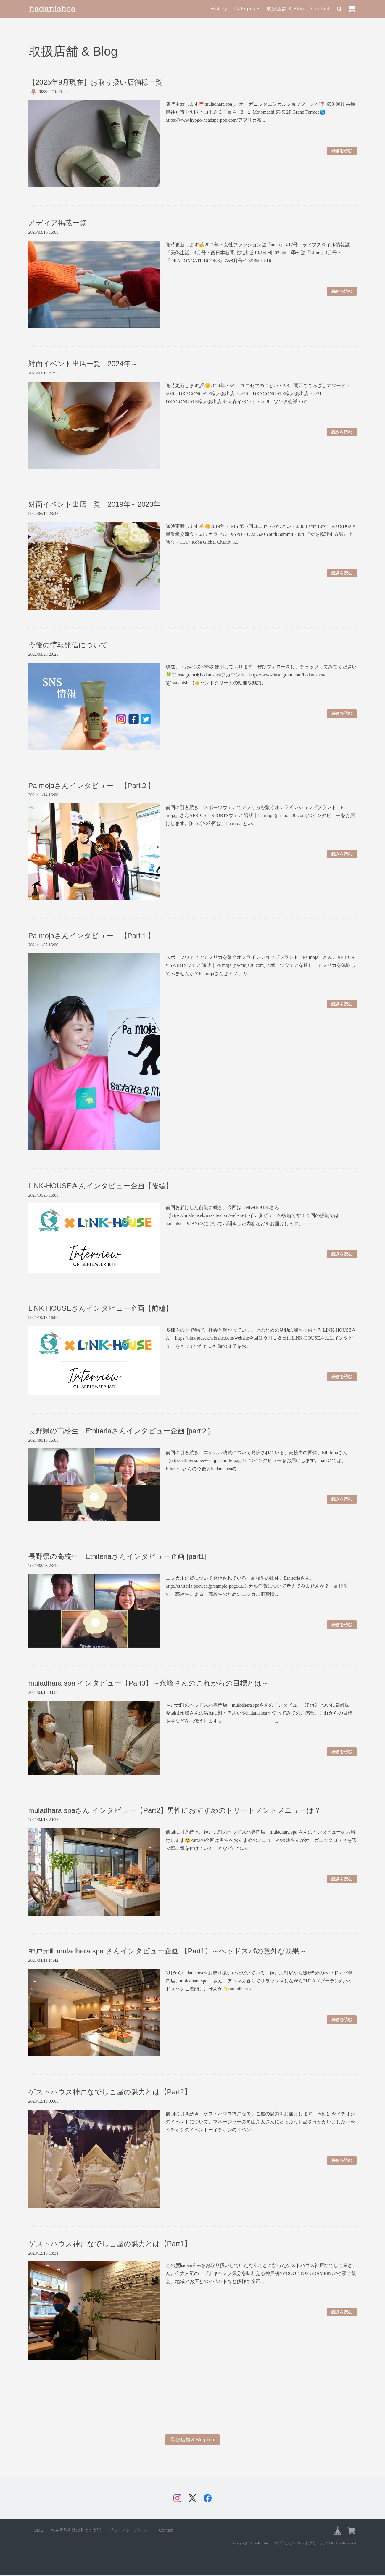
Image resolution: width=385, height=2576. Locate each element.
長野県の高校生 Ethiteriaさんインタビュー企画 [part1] (117, 1556)
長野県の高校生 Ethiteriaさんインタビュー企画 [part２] (119, 1431)
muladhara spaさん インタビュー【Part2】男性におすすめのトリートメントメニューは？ (174, 1810)
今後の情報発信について (68, 645)
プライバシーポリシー (130, 2530)
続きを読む (341, 150)
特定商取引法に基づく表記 (76, 2530)
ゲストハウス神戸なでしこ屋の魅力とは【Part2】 (109, 2092)
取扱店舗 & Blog (285, 8)
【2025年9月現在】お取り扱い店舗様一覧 (95, 82)
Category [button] (245, 8)
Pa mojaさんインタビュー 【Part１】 (91, 936)
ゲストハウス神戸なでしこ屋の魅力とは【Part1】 (109, 2244)
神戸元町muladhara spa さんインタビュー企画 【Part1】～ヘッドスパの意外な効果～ (167, 1951)
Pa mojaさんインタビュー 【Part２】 (91, 785)
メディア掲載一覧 (57, 223)
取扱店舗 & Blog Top (192, 2439)
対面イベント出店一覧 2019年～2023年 (94, 504)
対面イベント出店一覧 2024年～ (83, 364)
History (218, 8)
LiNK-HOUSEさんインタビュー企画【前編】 (100, 1308)
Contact (320, 8)
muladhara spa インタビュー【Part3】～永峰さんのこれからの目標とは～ (148, 1683)
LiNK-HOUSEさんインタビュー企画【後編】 (100, 1186)
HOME (37, 2530)
